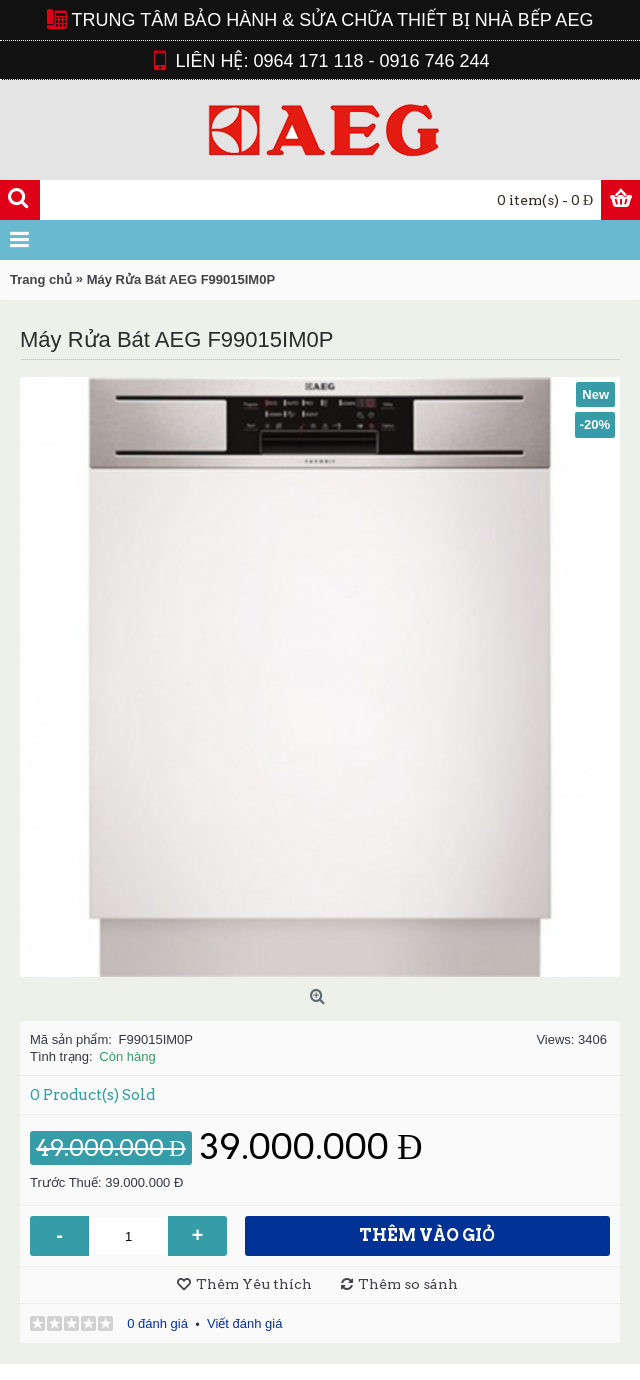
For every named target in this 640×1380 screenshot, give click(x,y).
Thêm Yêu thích (254, 1284)
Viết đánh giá (244, 1323)
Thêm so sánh (408, 1284)
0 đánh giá (157, 1323)
